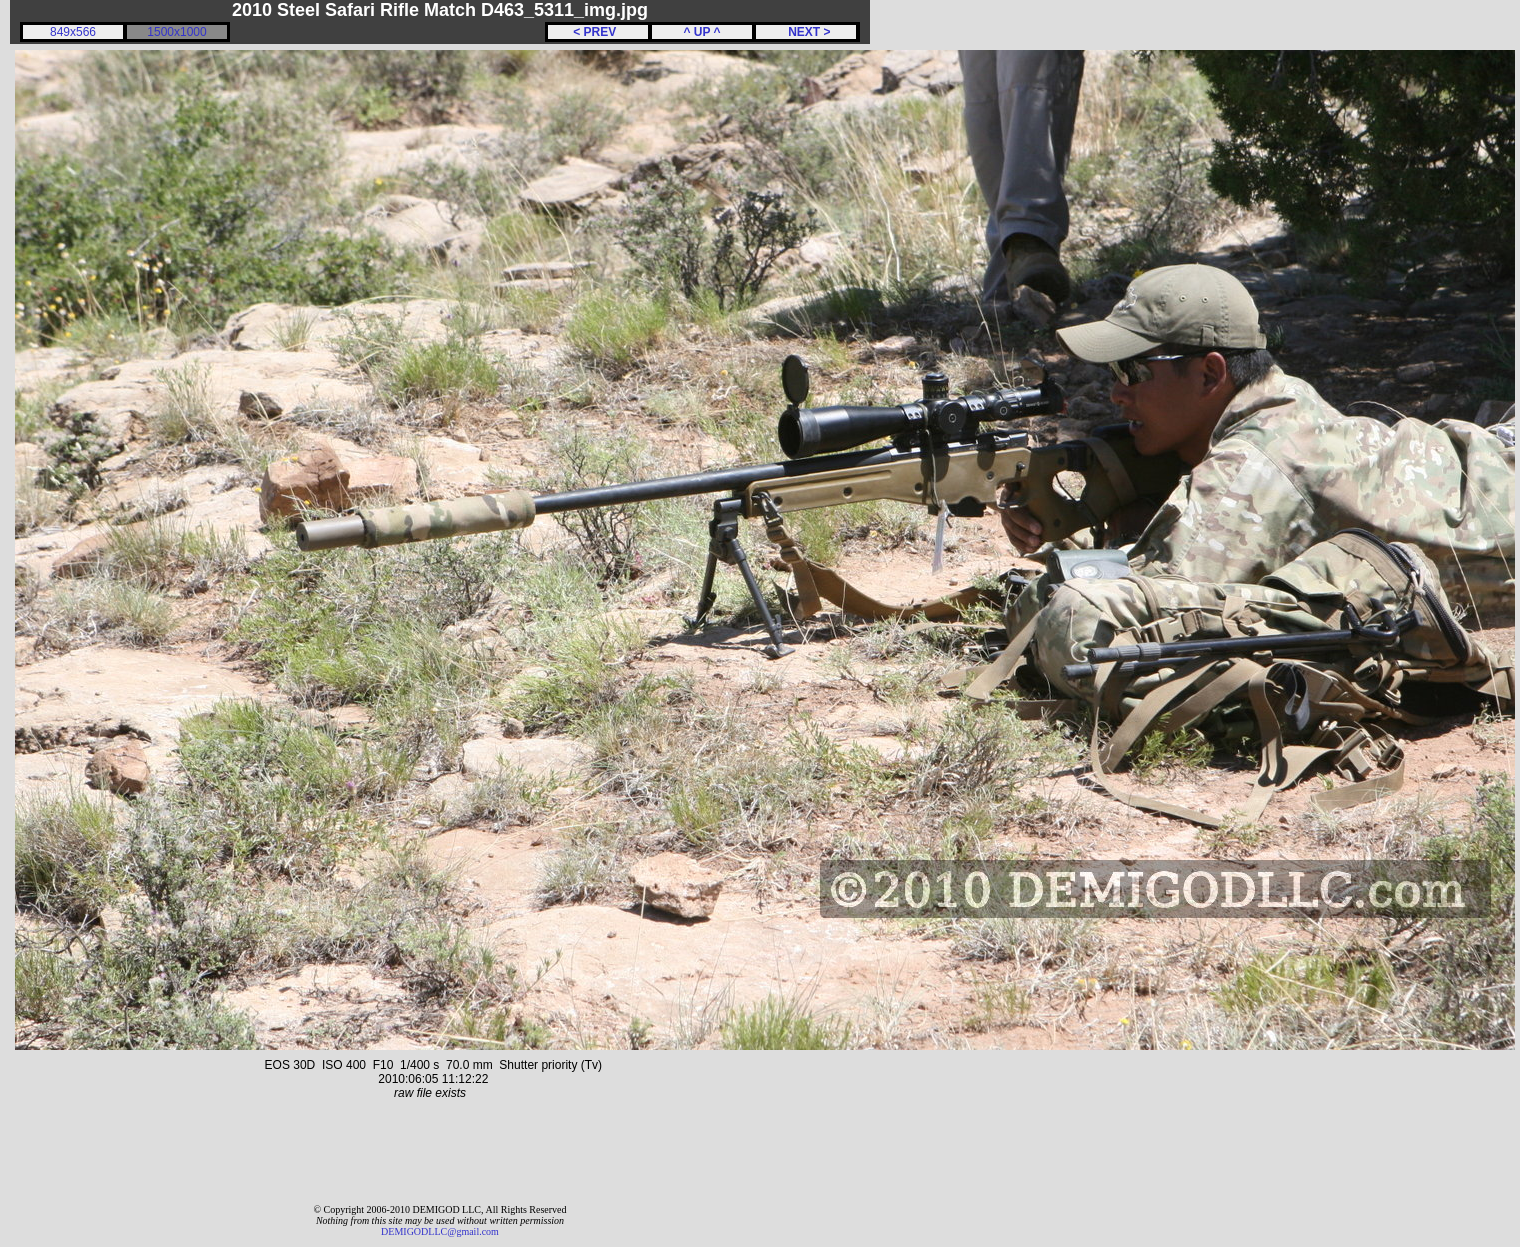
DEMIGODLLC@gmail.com (440, 1231)
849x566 (73, 32)
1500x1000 (176, 32)
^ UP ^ (701, 32)
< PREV (598, 32)
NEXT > (805, 32)
